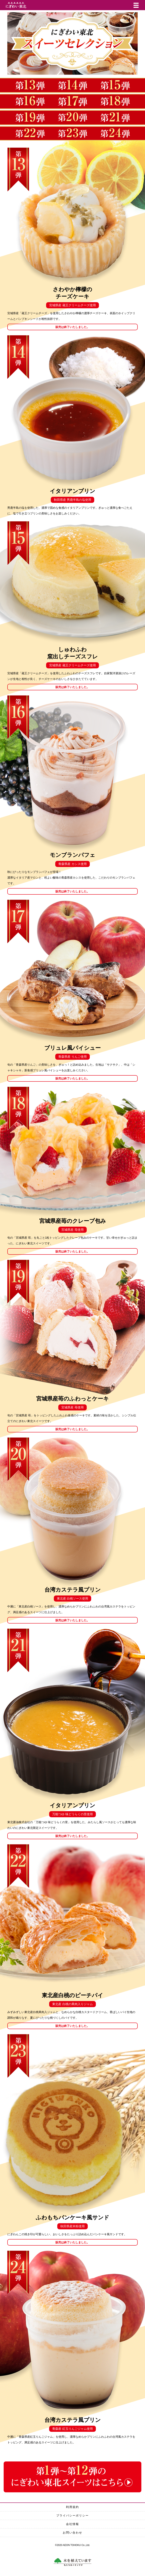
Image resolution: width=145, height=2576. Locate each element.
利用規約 (72, 2507)
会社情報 (72, 2524)
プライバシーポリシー (72, 2515)
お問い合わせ (72, 2532)
